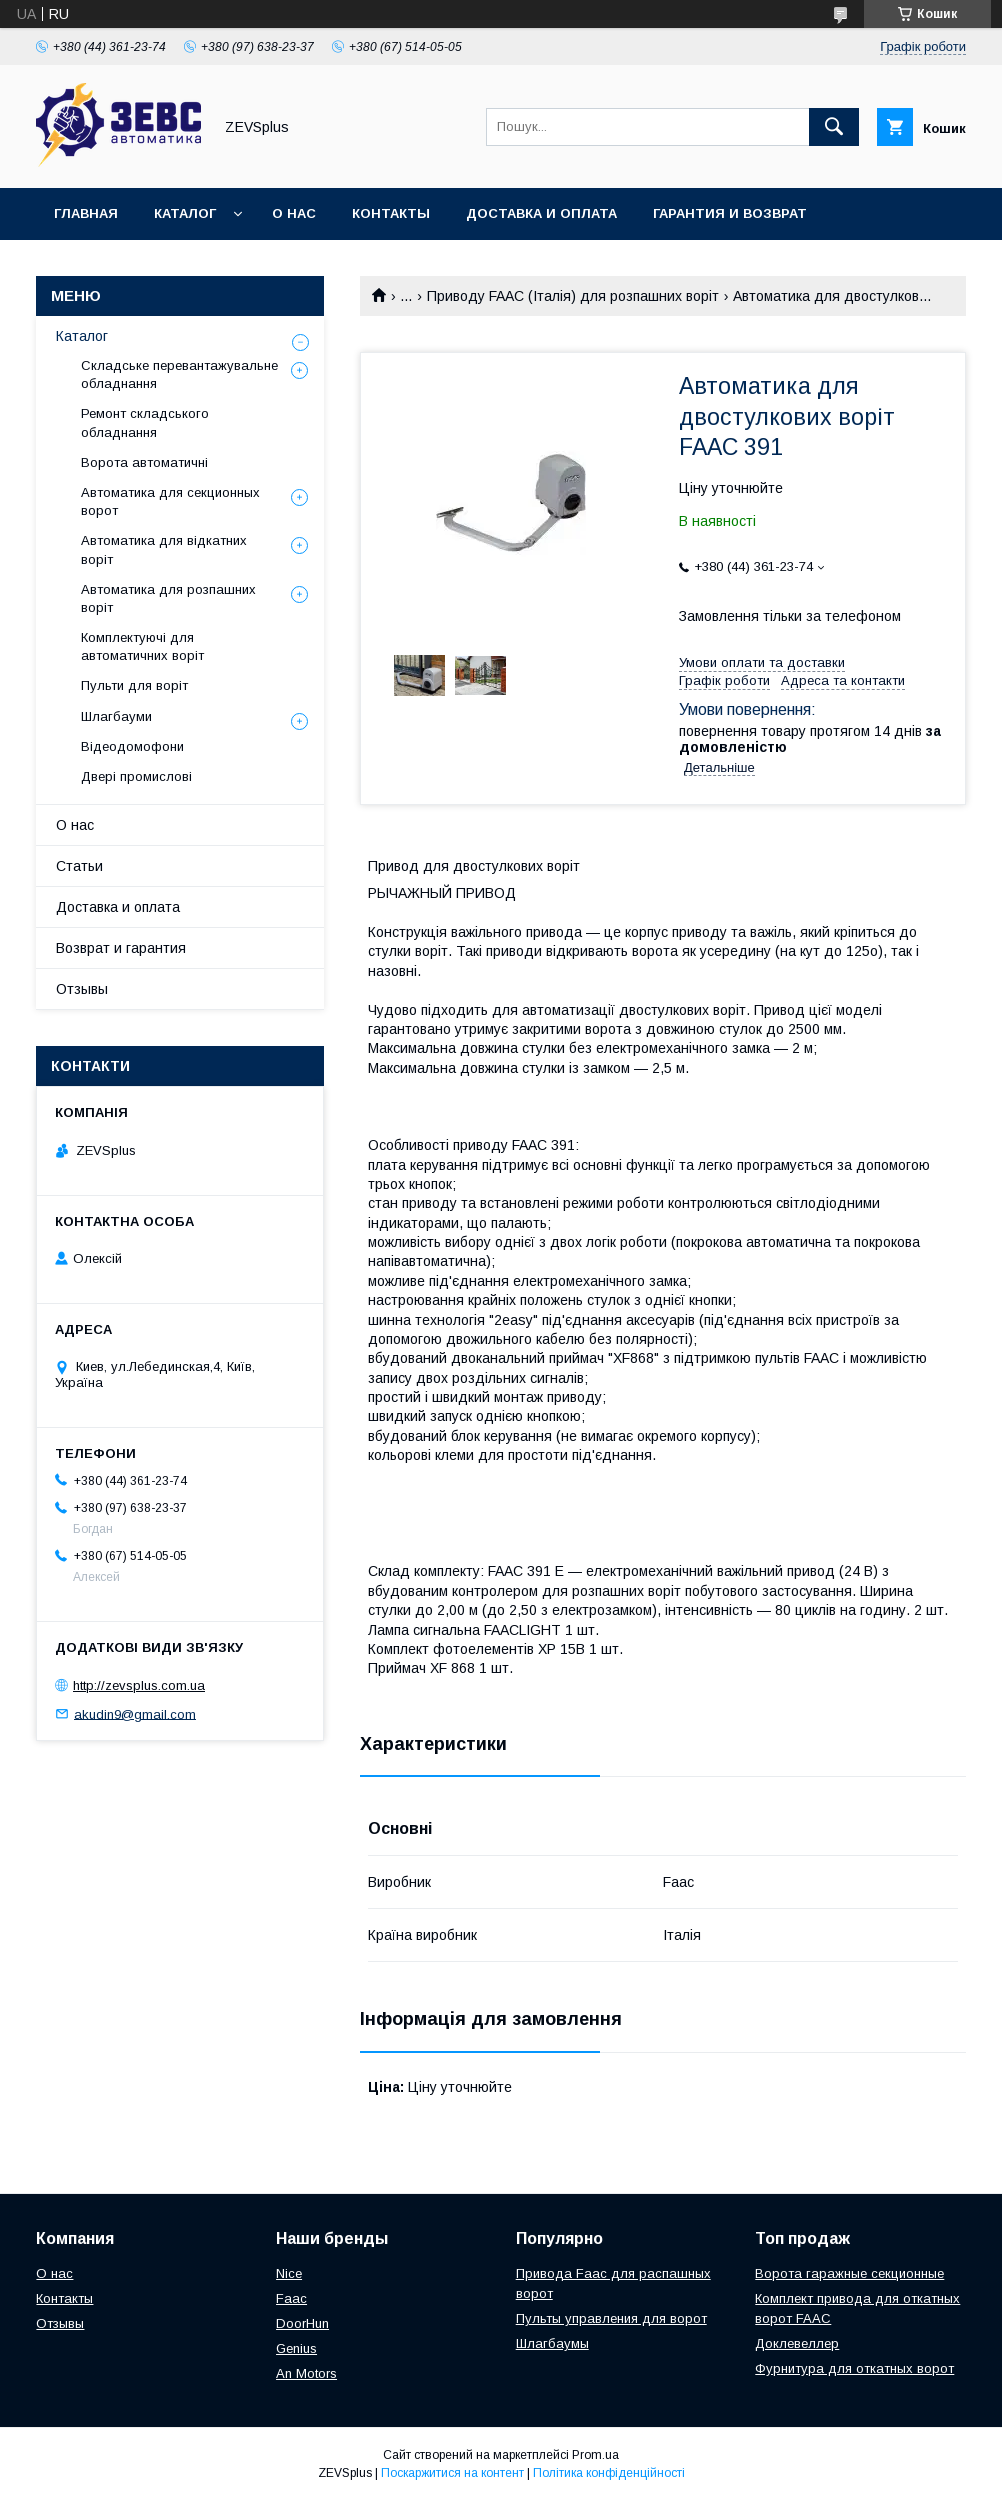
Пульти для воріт (134, 685)
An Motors (306, 2373)
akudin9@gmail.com (135, 1713)
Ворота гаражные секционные (849, 2273)
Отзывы (82, 989)
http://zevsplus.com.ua (139, 1685)
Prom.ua (595, 2455)
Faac (291, 2298)
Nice (289, 2273)
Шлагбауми (116, 716)
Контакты (391, 213)
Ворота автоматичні (144, 462)
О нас (294, 213)
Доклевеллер (797, 2343)
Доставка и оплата (541, 213)
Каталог (185, 213)
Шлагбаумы (552, 2343)
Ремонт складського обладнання (145, 422)
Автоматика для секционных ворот (170, 501)
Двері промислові (136, 776)
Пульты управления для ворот (611, 2318)
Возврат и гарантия (121, 948)
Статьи (79, 866)
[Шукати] (834, 127)
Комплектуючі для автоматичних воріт (142, 646)
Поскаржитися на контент (452, 2473)
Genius (296, 2348)
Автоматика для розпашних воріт (168, 598)
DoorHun (302, 2323)
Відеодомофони (132, 746)
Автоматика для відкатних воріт (164, 549)
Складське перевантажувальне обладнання (179, 374)
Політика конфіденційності (609, 2473)
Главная (86, 213)
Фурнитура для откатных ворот (854, 2368)
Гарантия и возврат (730, 213)
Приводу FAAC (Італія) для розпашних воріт (573, 296)
